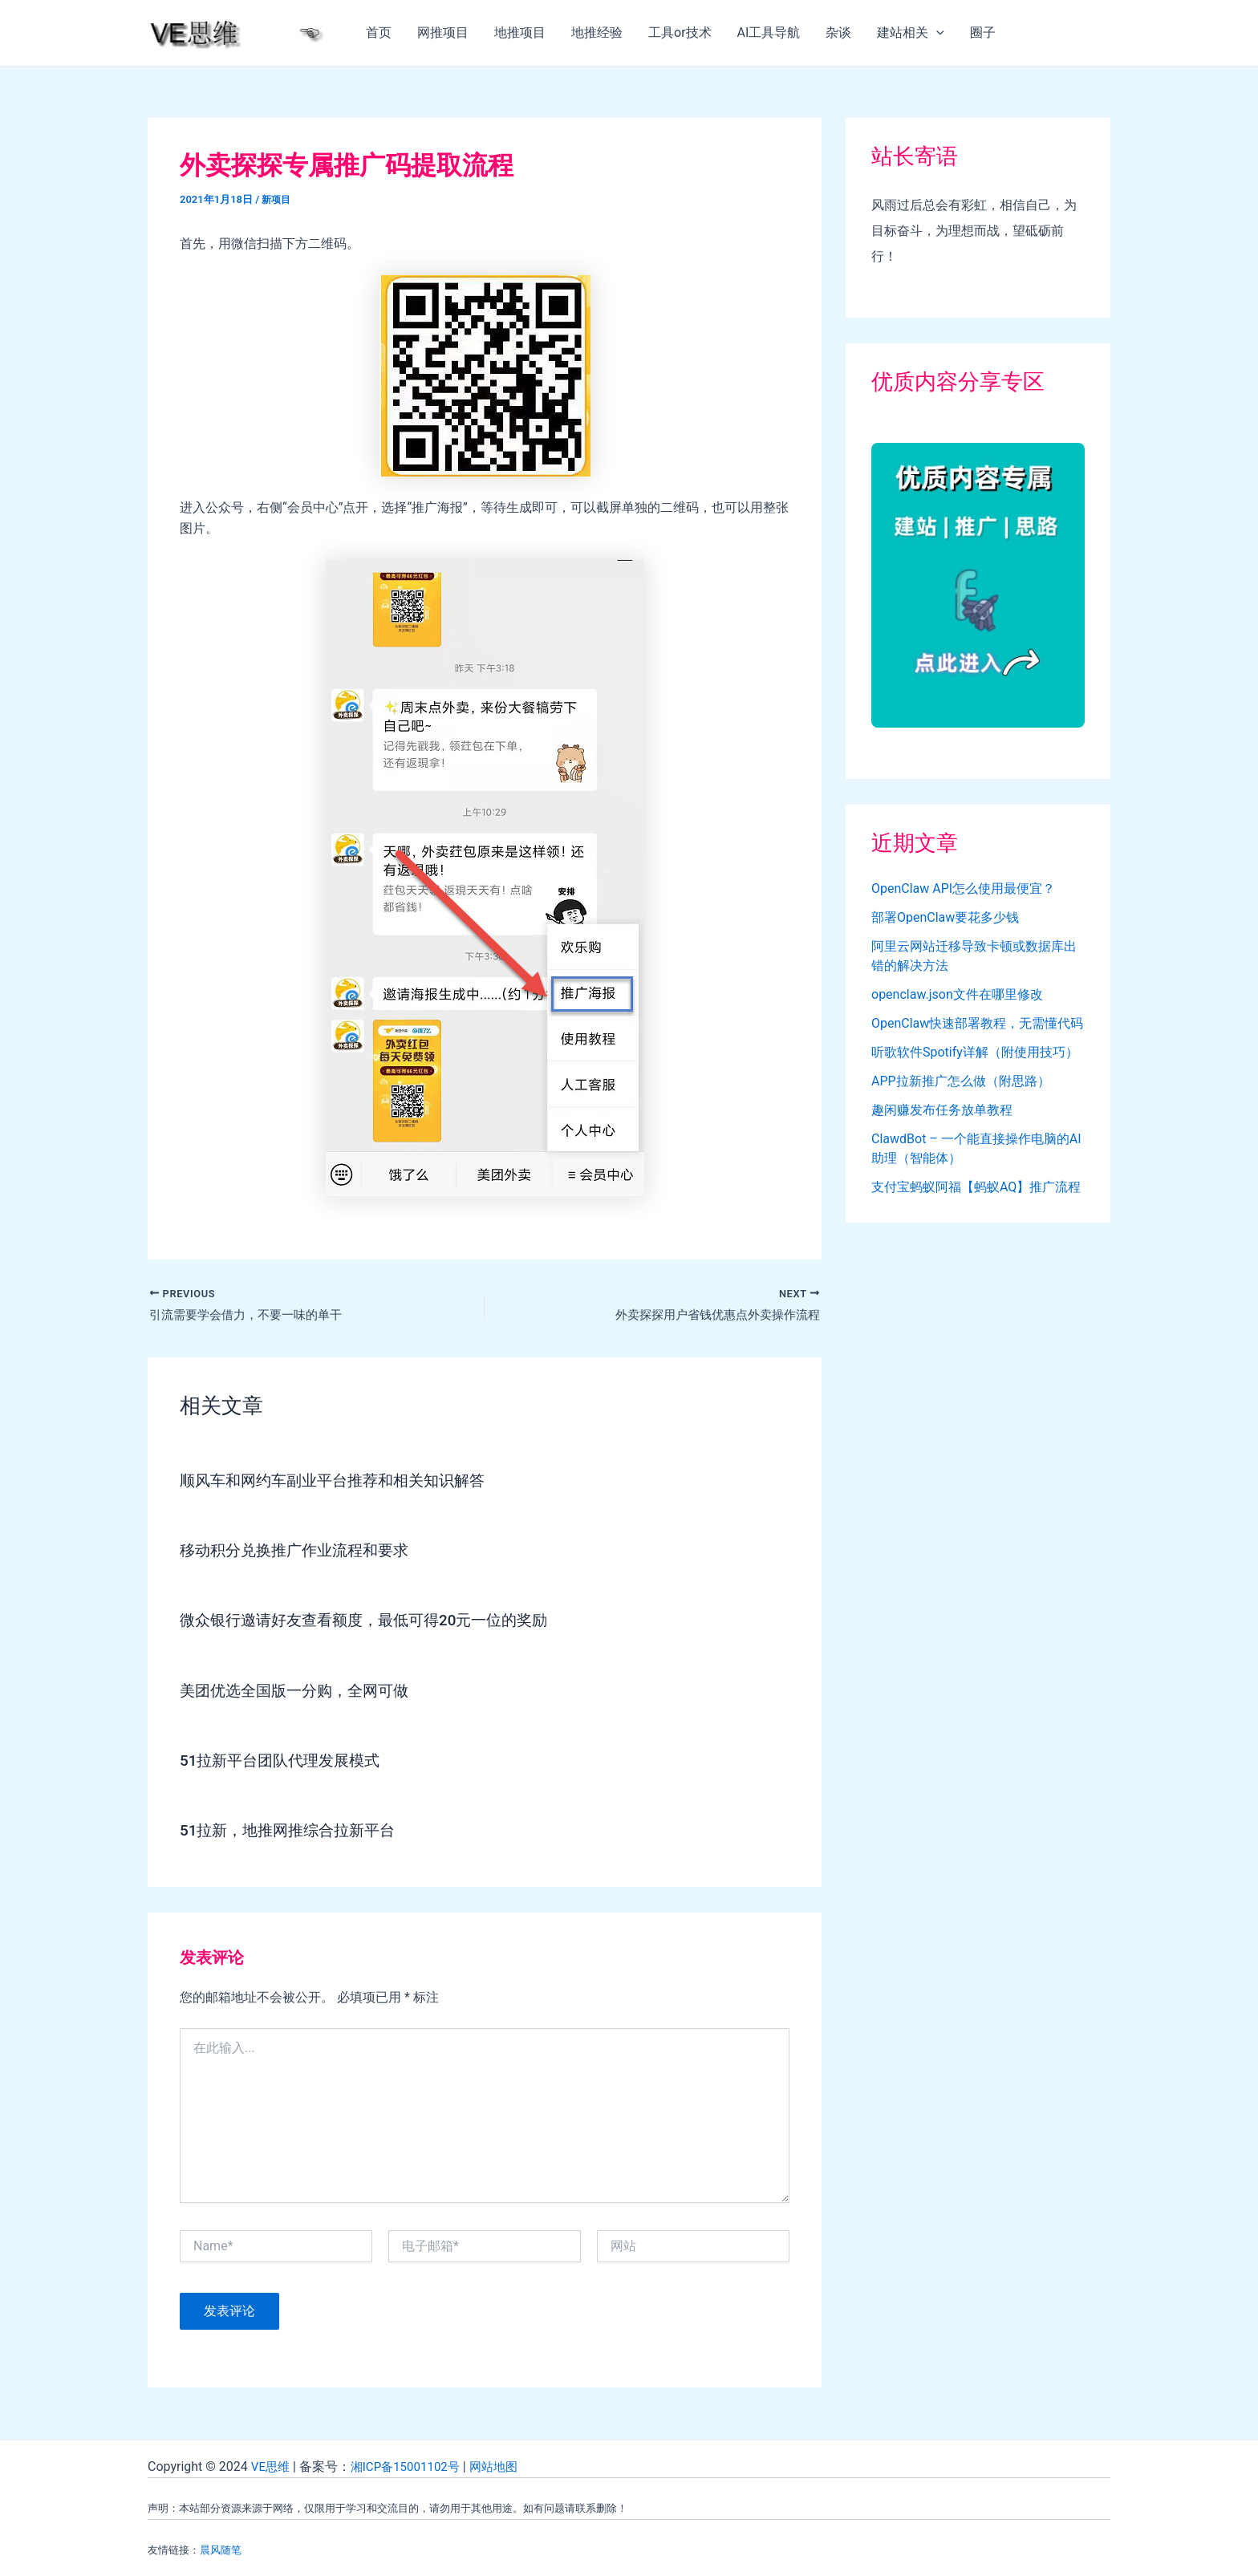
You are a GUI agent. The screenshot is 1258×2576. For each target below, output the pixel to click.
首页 (379, 32)
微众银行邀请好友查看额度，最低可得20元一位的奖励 (373, 1622)
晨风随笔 (220, 2550)
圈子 (983, 32)
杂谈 (838, 32)
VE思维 (271, 2466)
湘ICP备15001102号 (411, 2466)
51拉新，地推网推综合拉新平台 (293, 1831)
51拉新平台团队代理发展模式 (285, 1761)
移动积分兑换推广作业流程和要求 (300, 1552)
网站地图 (504, 2466)
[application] (936, 33)
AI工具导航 (769, 32)
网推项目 (443, 32)
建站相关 (910, 33)
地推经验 (597, 32)
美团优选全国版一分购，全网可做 (300, 1692)
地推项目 (520, 32)
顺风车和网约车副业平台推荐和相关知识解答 (340, 1482)
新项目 (277, 199)
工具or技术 (680, 32)
